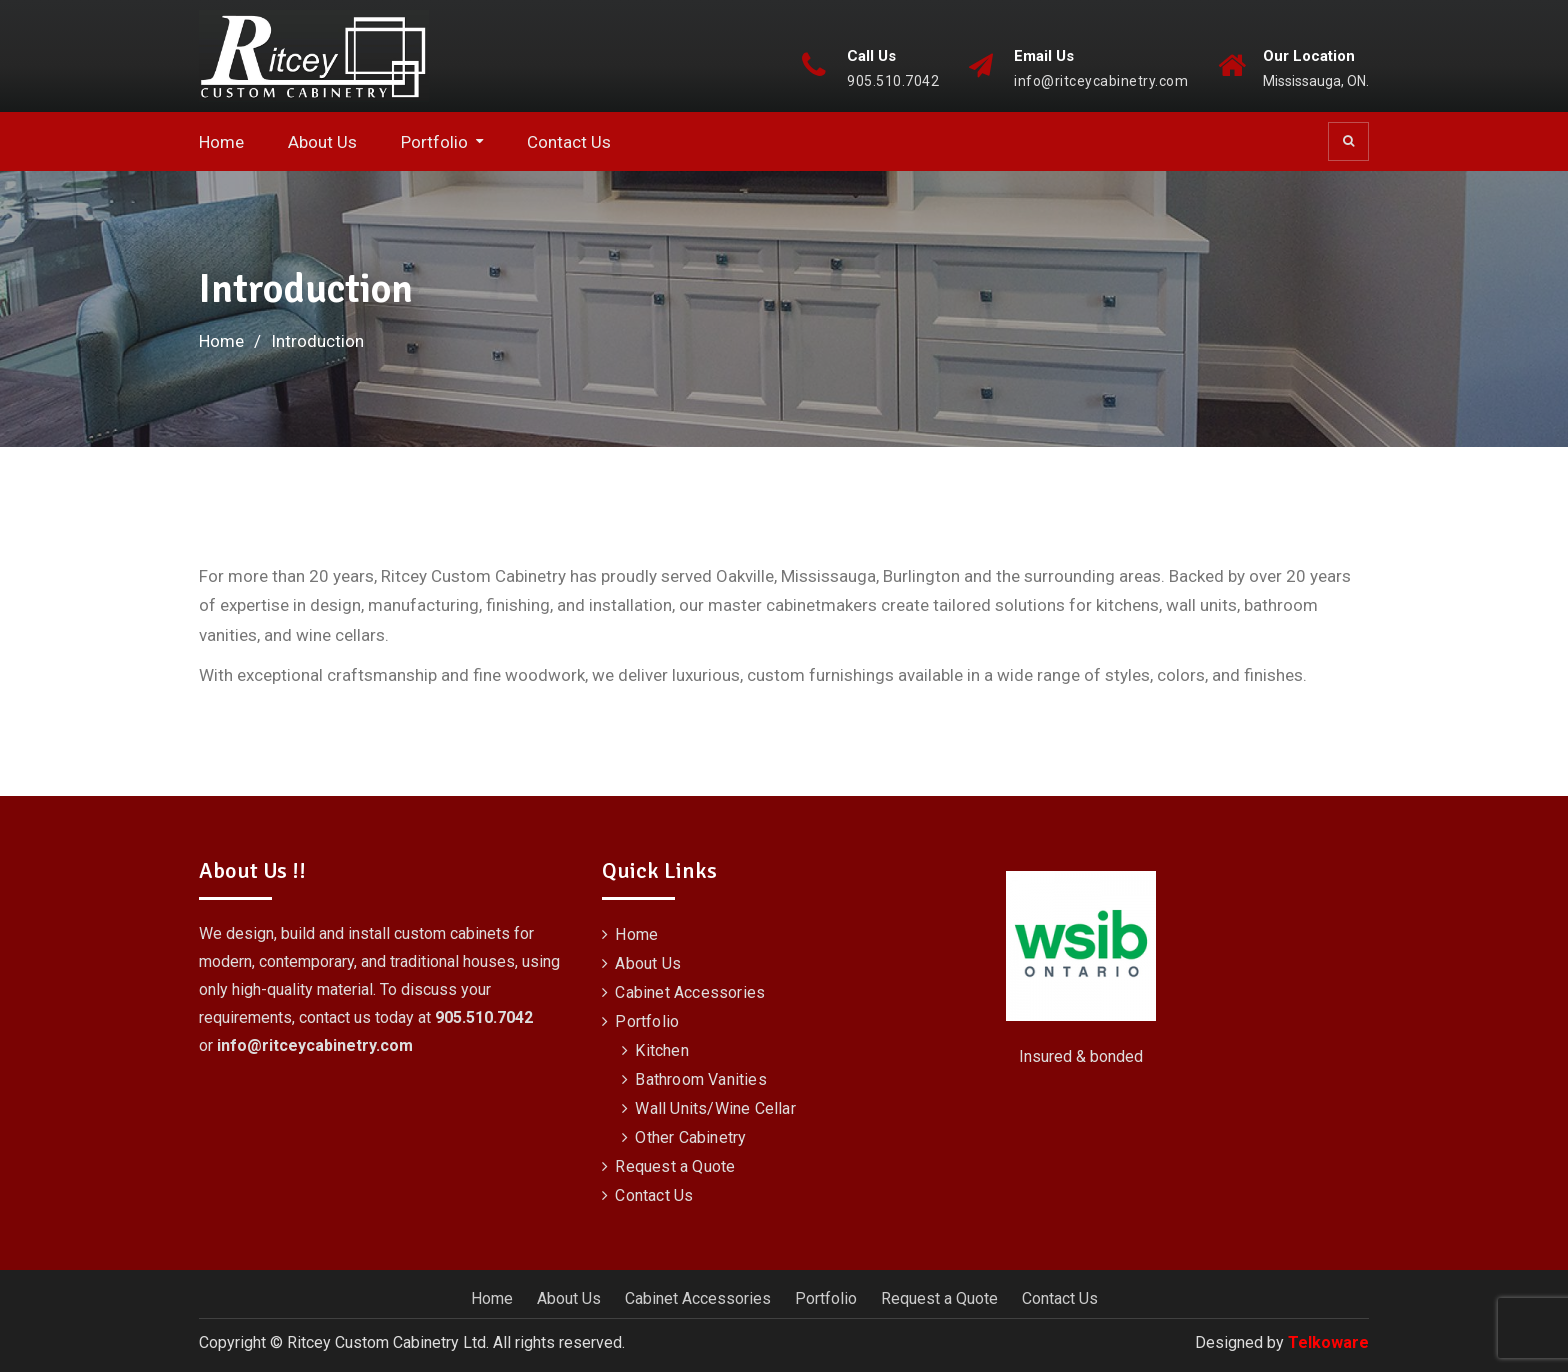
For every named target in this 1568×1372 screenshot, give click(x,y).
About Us (322, 142)
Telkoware (1328, 1342)
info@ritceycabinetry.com (1101, 81)
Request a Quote (675, 1166)
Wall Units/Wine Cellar (715, 1108)
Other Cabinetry (690, 1137)
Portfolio (434, 142)
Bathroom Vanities (700, 1079)
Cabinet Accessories (690, 992)
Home (221, 142)
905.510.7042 (893, 81)
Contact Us (569, 142)
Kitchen (661, 1050)
